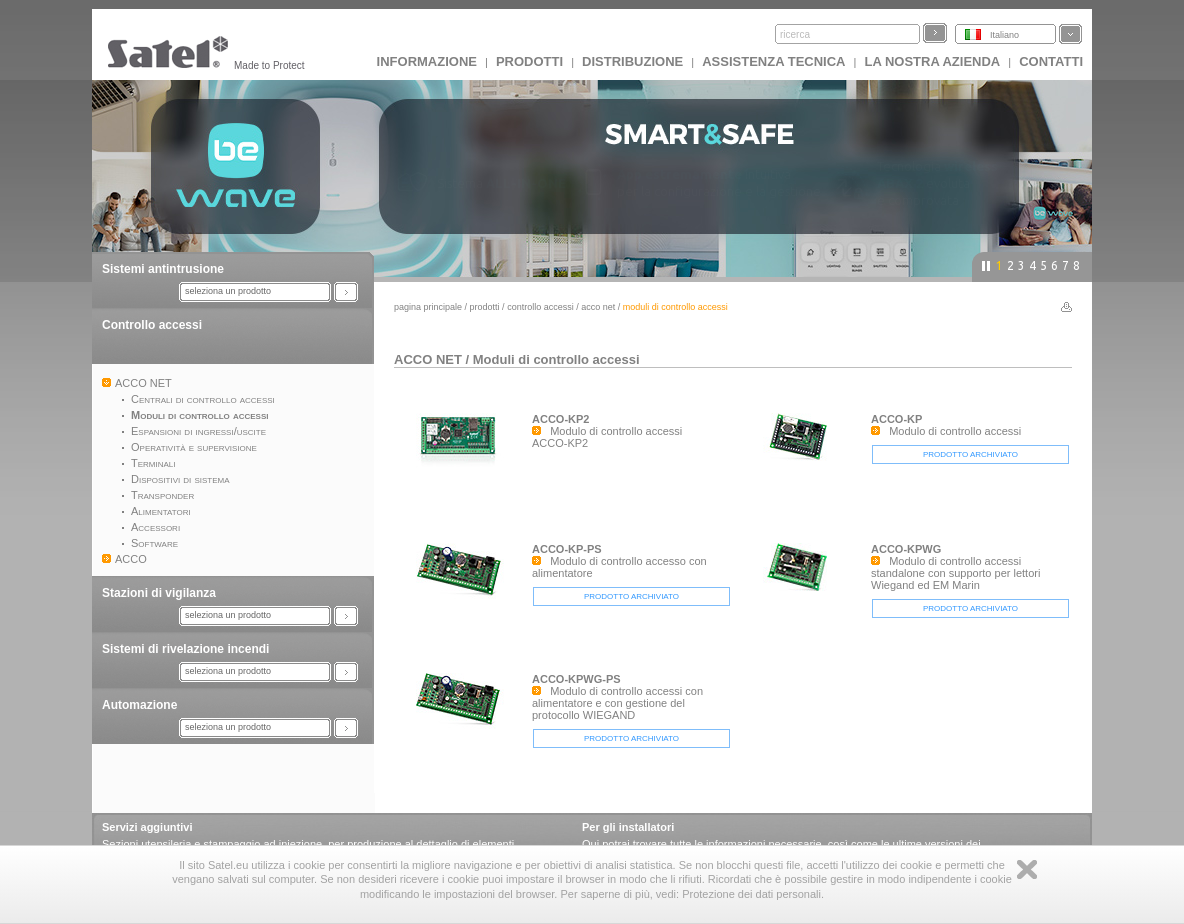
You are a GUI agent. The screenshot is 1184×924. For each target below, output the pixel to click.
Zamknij (1027, 869)
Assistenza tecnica (773, 61)
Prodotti (529, 61)
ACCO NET (598, 307)
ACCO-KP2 (560, 419)
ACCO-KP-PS (567, 549)
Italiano (1004, 35)
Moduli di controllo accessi (556, 359)
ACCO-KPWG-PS (576, 679)
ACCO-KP (896, 419)
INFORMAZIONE (427, 61)
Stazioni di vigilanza (159, 593)
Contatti (1051, 61)
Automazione (139, 705)
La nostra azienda (932, 61)
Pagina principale (428, 307)
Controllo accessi (152, 325)
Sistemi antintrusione (163, 269)
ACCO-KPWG (906, 549)
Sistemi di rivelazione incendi (185, 649)
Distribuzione (632, 61)
